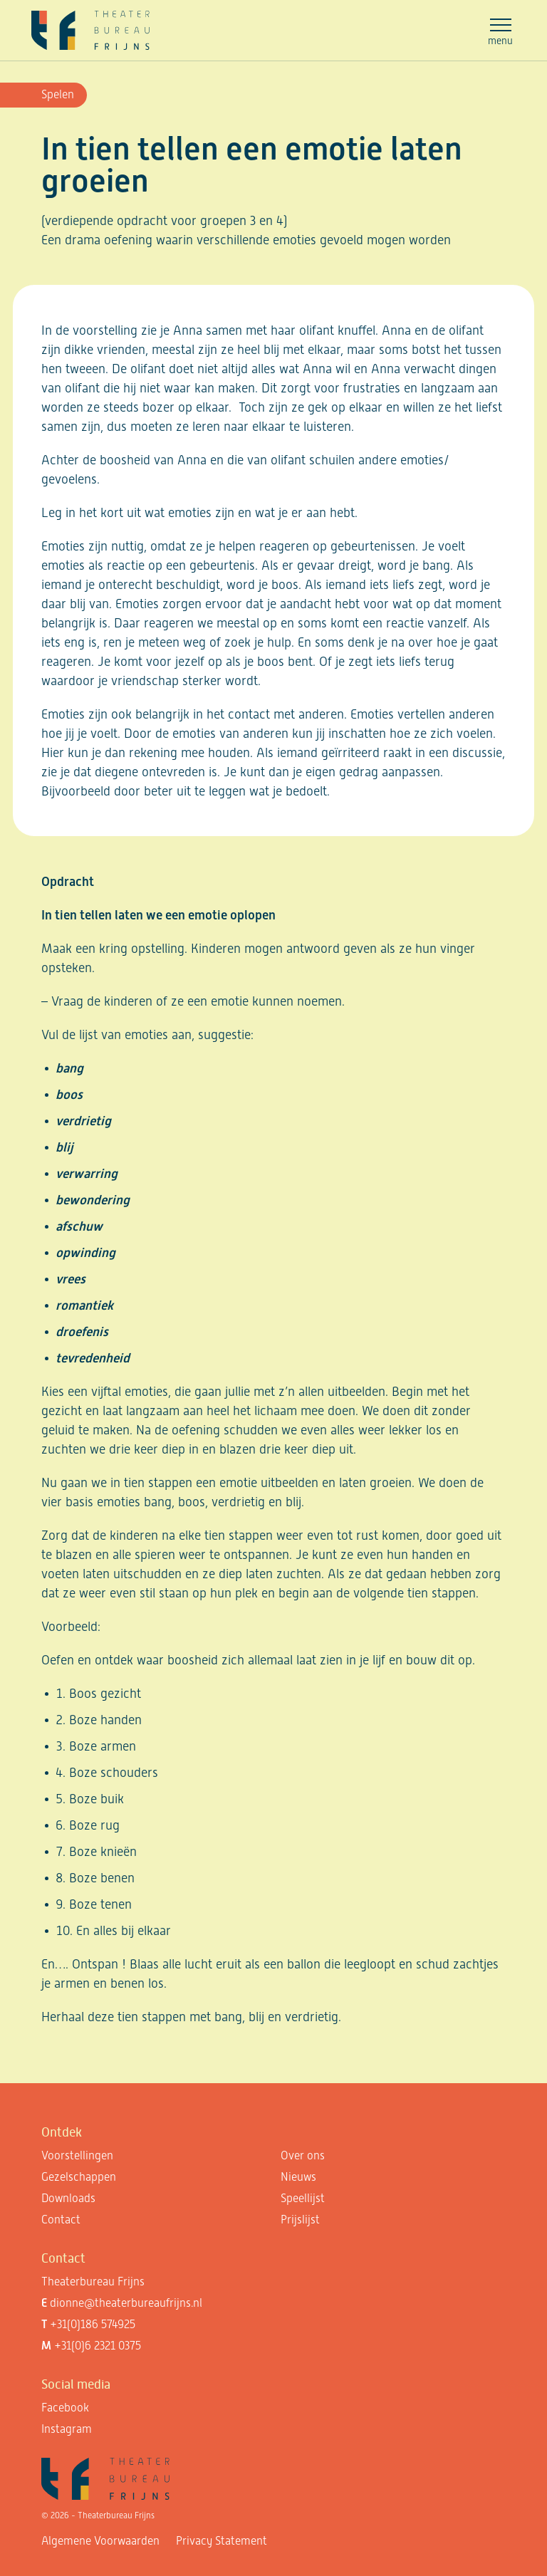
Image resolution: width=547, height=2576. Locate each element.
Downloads (68, 2198)
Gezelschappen (78, 2177)
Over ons (303, 2155)
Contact (60, 2219)
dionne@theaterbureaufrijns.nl (126, 2303)
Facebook (65, 2407)
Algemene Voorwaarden (100, 2541)
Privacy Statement (221, 2541)
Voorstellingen (77, 2155)
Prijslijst (300, 2219)
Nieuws (298, 2177)
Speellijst (303, 2198)
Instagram (66, 2429)
